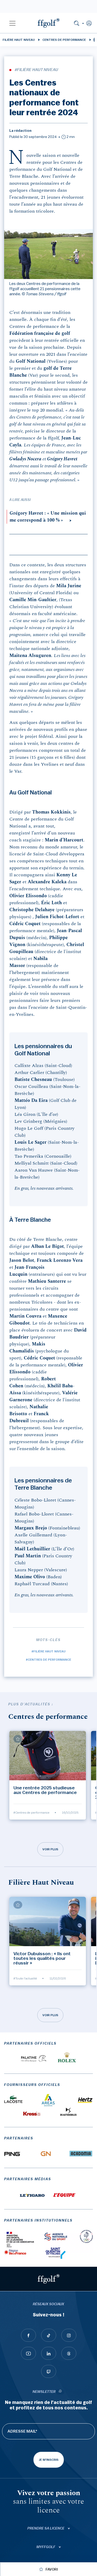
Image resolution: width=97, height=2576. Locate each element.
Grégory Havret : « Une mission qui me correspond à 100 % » (48, 517)
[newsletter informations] (60, 2392)
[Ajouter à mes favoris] (17, 1739)
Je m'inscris (48, 2459)
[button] (12, 23)
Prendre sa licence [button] (46, 2528)
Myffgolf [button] (46, 2547)
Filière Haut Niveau (19, 39)
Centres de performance (64, 39)
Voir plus (50, 1849)
